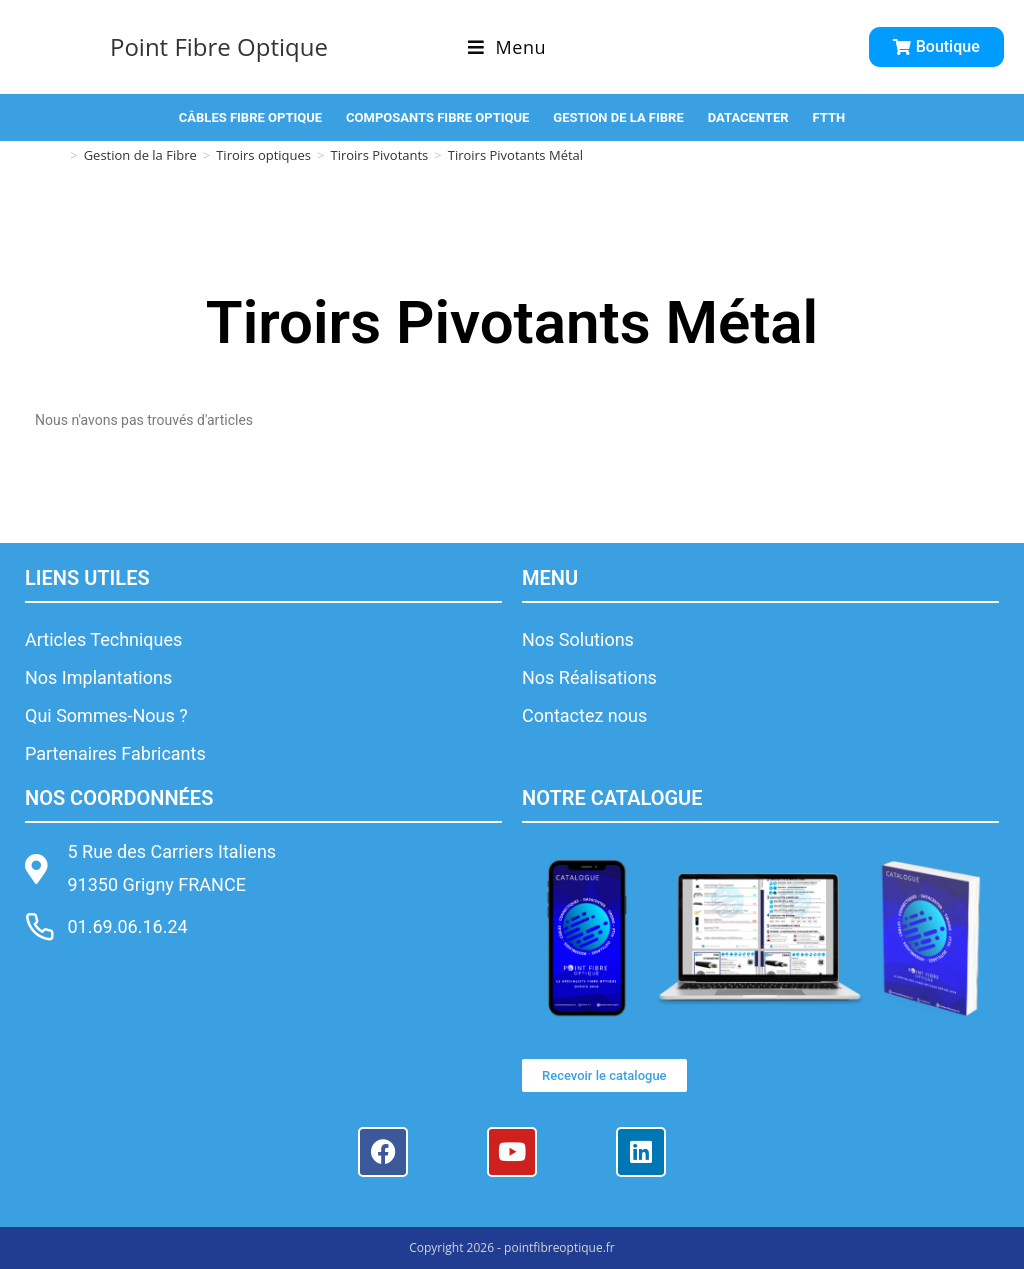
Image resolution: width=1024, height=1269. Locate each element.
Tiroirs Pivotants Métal (515, 155)
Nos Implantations (98, 677)
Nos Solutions (578, 639)
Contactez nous (584, 715)
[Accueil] (57, 155)
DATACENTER (748, 117)
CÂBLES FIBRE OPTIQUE (250, 117)
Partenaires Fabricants (115, 753)
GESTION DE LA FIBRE (618, 117)
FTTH (829, 117)
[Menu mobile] (507, 47)
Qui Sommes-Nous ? (106, 715)
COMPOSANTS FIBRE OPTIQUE (437, 117)
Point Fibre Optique (219, 46)
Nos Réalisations (589, 677)
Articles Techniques (103, 639)
